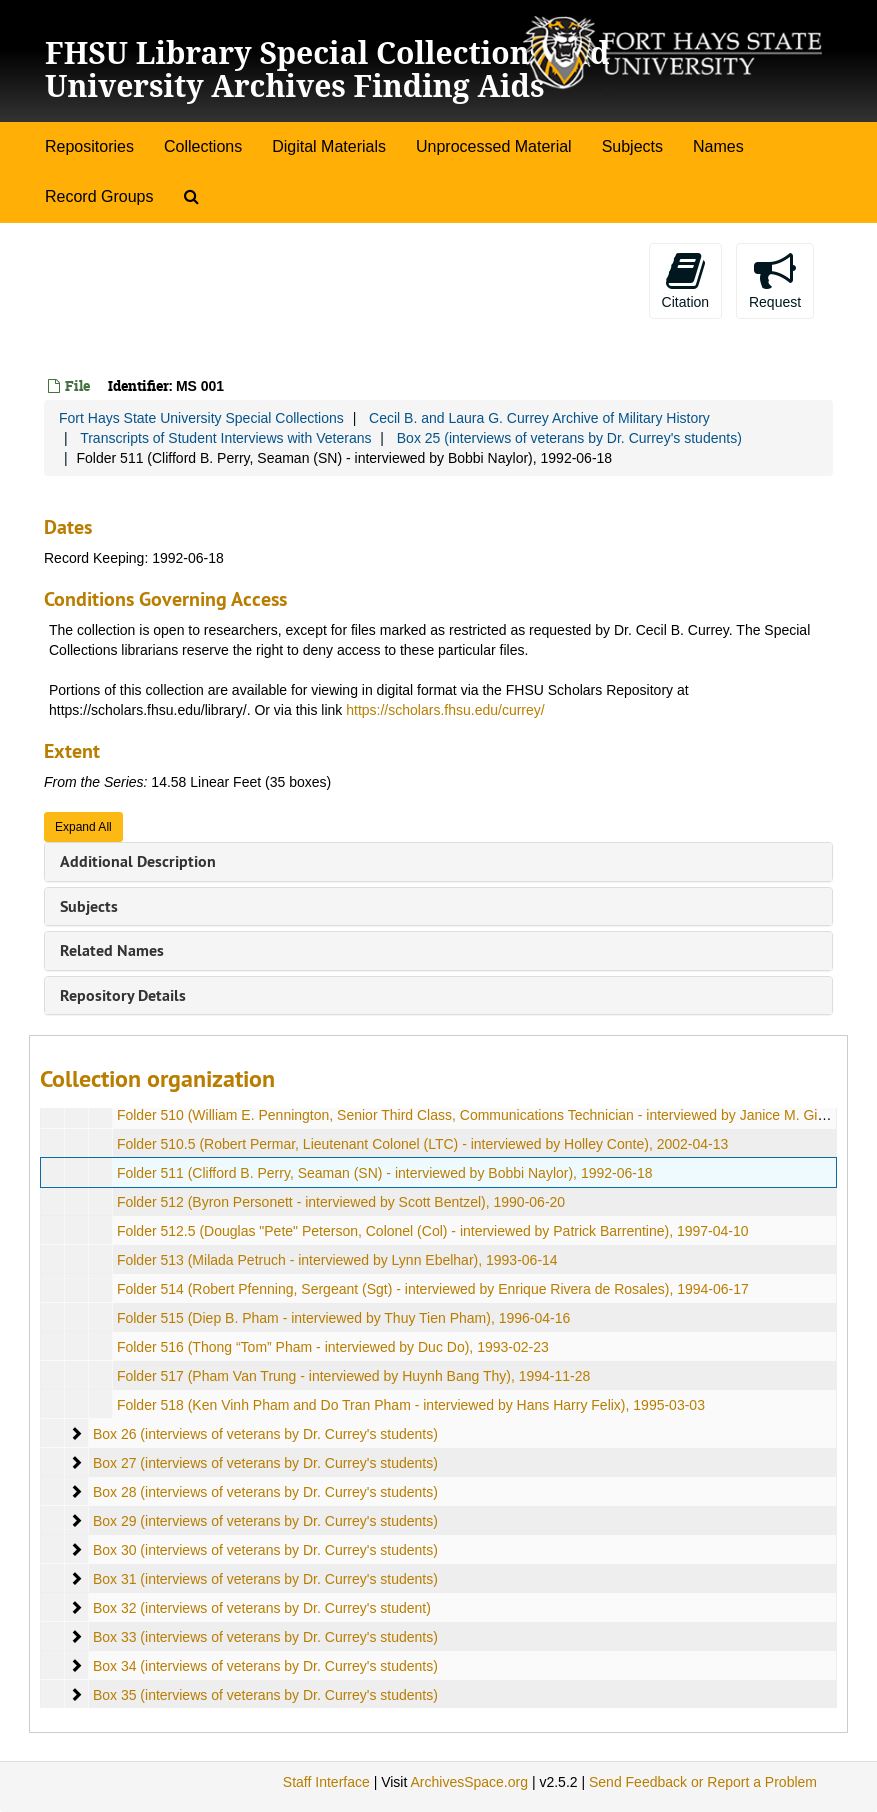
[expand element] (76, 1434)
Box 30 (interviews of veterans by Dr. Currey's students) (265, 1550)
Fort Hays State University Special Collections (201, 418)
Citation (685, 280)
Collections (203, 146)
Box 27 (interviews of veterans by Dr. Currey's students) (265, 1463)
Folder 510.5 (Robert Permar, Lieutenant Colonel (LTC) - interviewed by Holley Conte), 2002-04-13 (422, 1144)
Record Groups (99, 196)
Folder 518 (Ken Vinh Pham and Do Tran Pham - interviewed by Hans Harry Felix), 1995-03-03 (411, 1405)
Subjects (632, 146)
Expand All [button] (83, 827)
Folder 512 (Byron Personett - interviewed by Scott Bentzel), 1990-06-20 (341, 1202)
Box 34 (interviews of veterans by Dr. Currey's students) (265, 1666)
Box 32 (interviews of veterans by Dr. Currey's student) (262, 1608)
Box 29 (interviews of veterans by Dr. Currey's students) (265, 1521)
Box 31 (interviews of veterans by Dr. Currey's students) (265, 1579)
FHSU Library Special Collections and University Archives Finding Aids (327, 69)
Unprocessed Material (494, 146)
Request (775, 280)
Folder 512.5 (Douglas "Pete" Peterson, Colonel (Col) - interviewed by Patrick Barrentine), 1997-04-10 (433, 1231)
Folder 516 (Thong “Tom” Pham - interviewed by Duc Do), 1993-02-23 (333, 1347)
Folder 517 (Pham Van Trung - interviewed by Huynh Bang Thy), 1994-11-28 (353, 1376)
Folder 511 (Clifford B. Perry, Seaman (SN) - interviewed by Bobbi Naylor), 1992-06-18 (385, 1173)
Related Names (112, 950)
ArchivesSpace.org (469, 1782)
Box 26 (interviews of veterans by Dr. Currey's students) (265, 1434)
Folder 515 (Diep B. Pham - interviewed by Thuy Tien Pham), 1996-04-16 (343, 1318)
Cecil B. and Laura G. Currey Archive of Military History (539, 418)
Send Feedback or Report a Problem (703, 1782)
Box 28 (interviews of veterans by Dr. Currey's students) (265, 1492)
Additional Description (138, 861)
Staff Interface (326, 1782)
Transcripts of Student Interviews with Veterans (225, 438)
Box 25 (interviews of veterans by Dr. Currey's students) (569, 438)
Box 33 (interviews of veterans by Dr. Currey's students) (265, 1637)
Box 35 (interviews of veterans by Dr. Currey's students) (265, 1695)
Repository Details (123, 995)
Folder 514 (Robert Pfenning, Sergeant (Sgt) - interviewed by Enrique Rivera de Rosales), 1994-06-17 (433, 1289)
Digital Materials (329, 146)
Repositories (89, 146)
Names (718, 146)
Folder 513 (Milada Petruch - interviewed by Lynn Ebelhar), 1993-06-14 (337, 1260)
